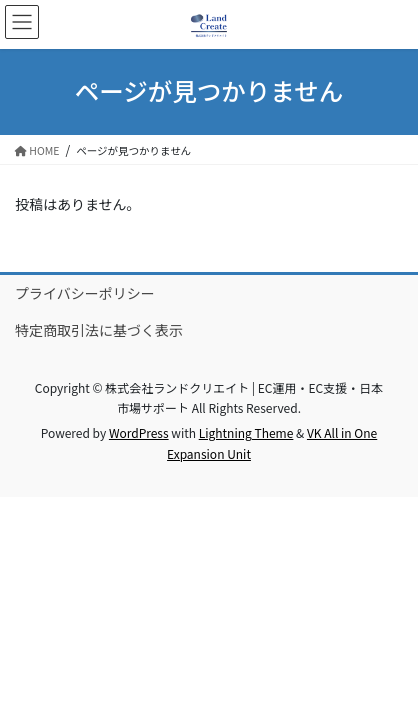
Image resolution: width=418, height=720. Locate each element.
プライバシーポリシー (85, 293)
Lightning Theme (246, 432)
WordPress (139, 432)
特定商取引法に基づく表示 (99, 330)
